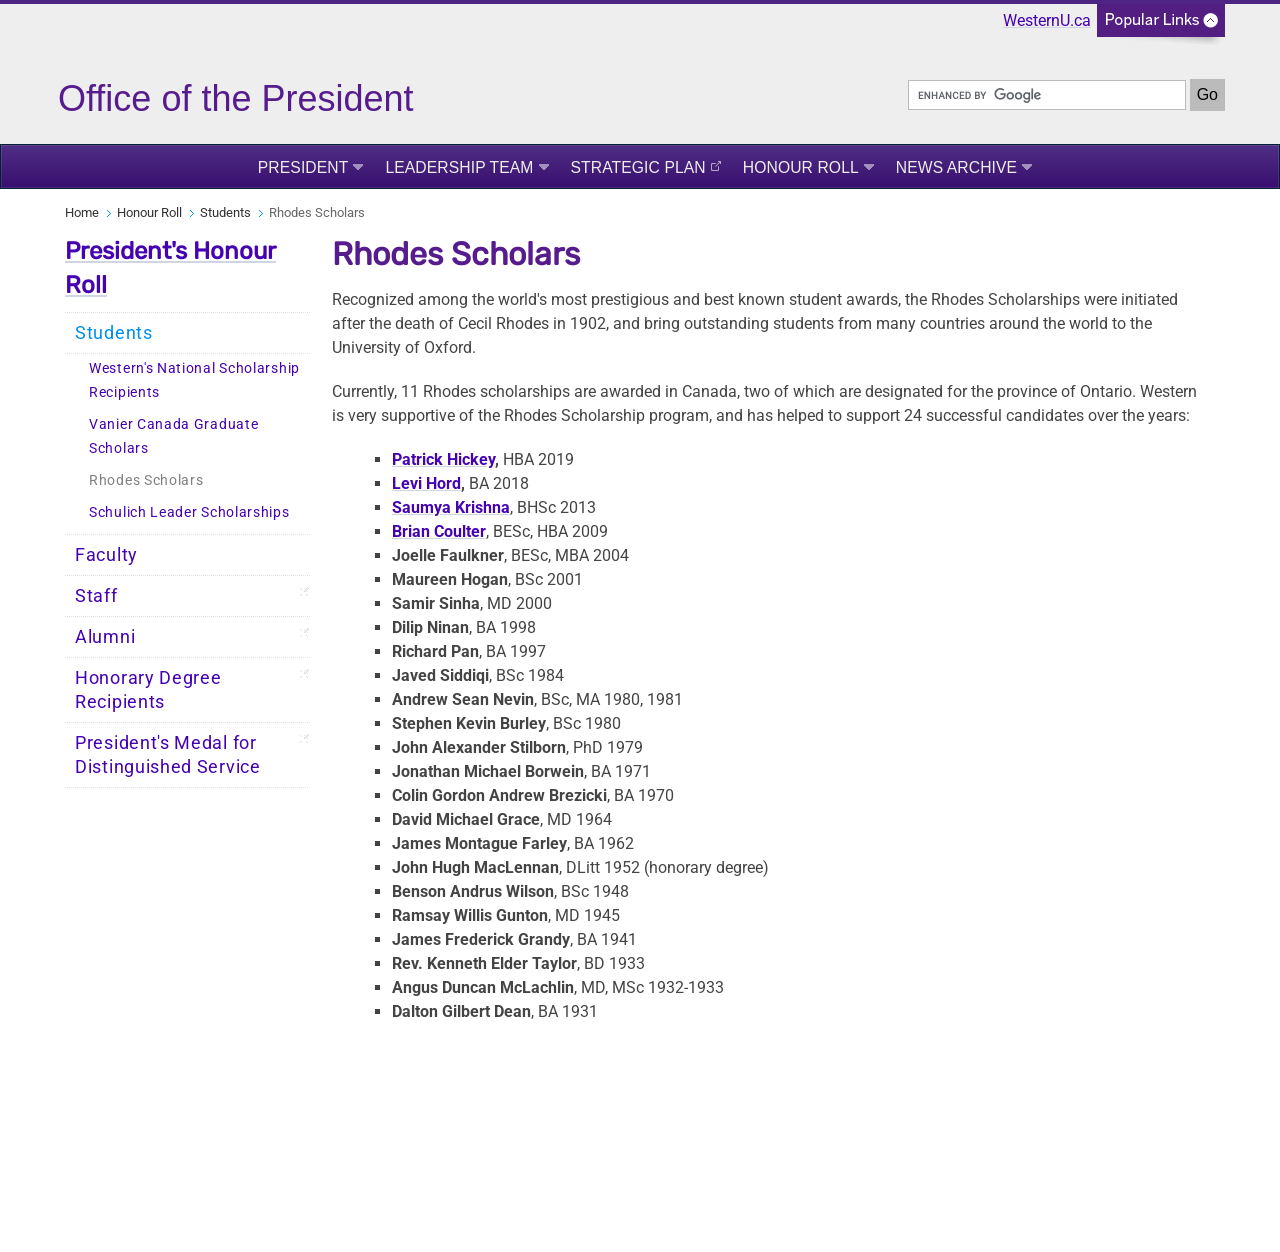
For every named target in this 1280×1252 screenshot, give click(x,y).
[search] (1047, 95)
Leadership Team (459, 167)
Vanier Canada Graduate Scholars (173, 436)
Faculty (106, 555)
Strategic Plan (638, 167)
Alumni (105, 637)
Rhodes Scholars (146, 480)
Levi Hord (426, 483)
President (303, 167)
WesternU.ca (1047, 20)
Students (225, 212)
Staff (96, 596)
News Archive (956, 167)
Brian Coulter (439, 531)
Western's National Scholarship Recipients (194, 380)
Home (82, 212)
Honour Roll (801, 167)
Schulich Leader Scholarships (189, 512)
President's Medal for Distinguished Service (168, 755)
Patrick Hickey (443, 459)
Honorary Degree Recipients (148, 690)
